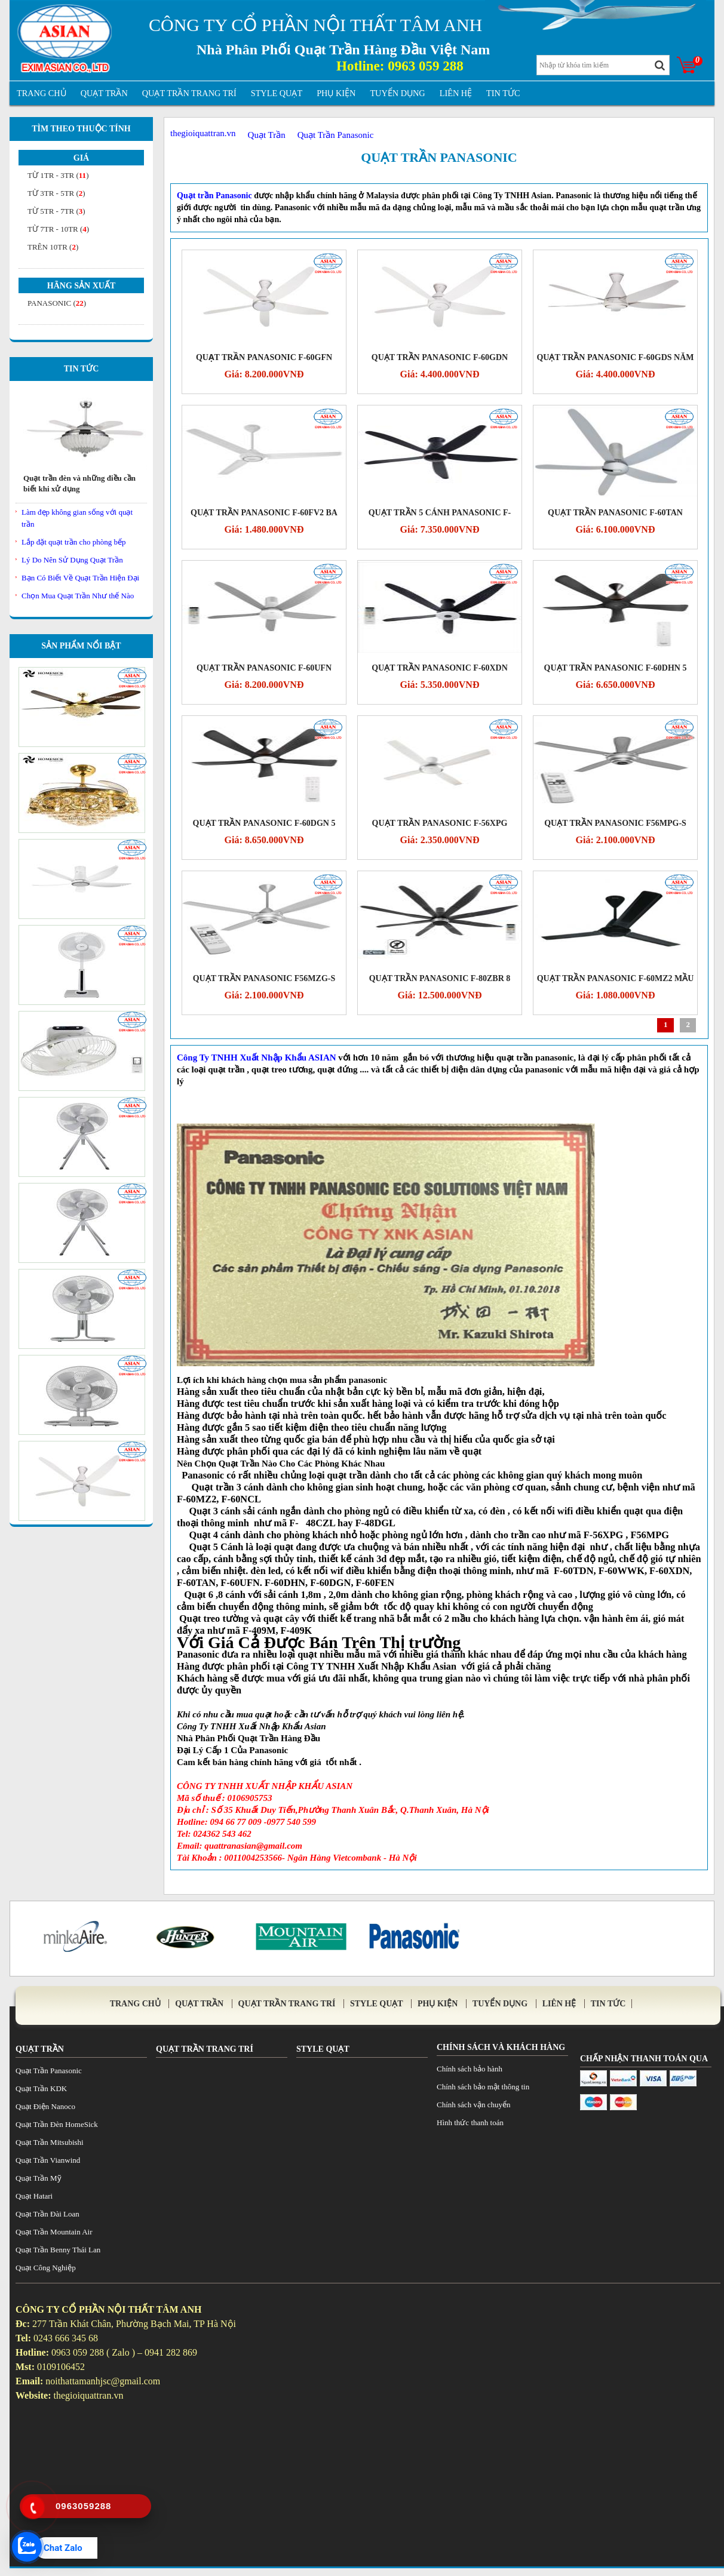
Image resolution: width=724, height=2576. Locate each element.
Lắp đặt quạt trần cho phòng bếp (73, 541)
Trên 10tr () (52, 246)
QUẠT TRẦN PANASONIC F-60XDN (440, 667)
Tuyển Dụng (397, 93)
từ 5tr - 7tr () (56, 211)
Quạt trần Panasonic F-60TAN (615, 512)
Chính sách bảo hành (469, 2068)
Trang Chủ (41, 93)
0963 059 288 (426, 66)
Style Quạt (276, 93)
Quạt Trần (104, 93)
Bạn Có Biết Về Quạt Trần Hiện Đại (80, 577)
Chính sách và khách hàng (501, 2047)
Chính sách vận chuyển (473, 2104)
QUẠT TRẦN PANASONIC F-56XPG (440, 823)
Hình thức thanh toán (470, 2122)
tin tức (503, 93)
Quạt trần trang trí (189, 93)
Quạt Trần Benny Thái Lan (58, 2249)
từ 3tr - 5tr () (56, 193)
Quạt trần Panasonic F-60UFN (264, 667)
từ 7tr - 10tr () (58, 229)
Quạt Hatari (34, 2195)
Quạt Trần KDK (41, 2088)
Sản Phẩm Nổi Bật (81, 645)
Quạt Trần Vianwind (48, 2160)
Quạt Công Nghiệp (46, 2267)
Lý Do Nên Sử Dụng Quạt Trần (72, 559)
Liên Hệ (456, 93)
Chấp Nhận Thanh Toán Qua (644, 2058)
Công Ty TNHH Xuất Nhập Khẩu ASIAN (256, 1057)
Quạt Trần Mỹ (39, 2178)
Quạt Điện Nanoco (45, 2106)
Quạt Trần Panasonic (439, 157)
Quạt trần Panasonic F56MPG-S (615, 823)
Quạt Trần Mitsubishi (50, 2142)
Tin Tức (81, 368)
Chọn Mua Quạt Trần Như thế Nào (78, 595)
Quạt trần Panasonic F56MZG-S (264, 978)
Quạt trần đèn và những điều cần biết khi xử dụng (79, 483)
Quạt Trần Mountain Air (54, 2231)
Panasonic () (56, 303)
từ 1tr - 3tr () (57, 175)
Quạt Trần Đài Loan (47, 2213)
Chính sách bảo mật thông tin (483, 2086)
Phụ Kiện (336, 93)
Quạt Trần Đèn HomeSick (57, 2124)
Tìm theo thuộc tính (81, 128)
